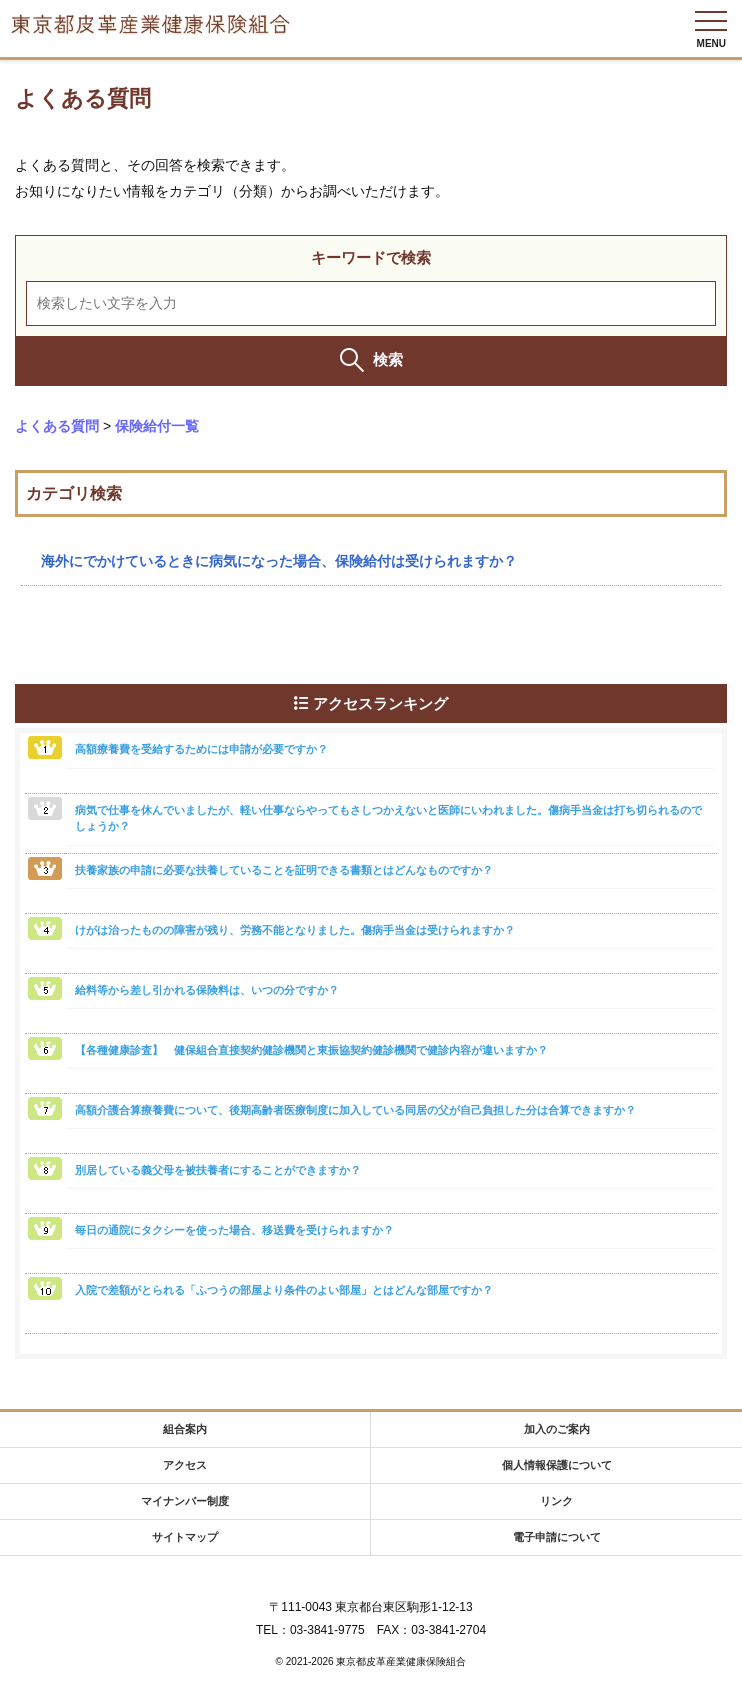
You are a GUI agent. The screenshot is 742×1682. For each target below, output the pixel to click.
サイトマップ (185, 1537)
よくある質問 (57, 426)
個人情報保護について (557, 1465)
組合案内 (185, 1429)
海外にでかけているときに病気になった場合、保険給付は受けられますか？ (279, 561)
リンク (556, 1501)
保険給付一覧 (157, 426)
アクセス (185, 1465)
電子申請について (557, 1537)
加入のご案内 (557, 1429)
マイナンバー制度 (185, 1501)
